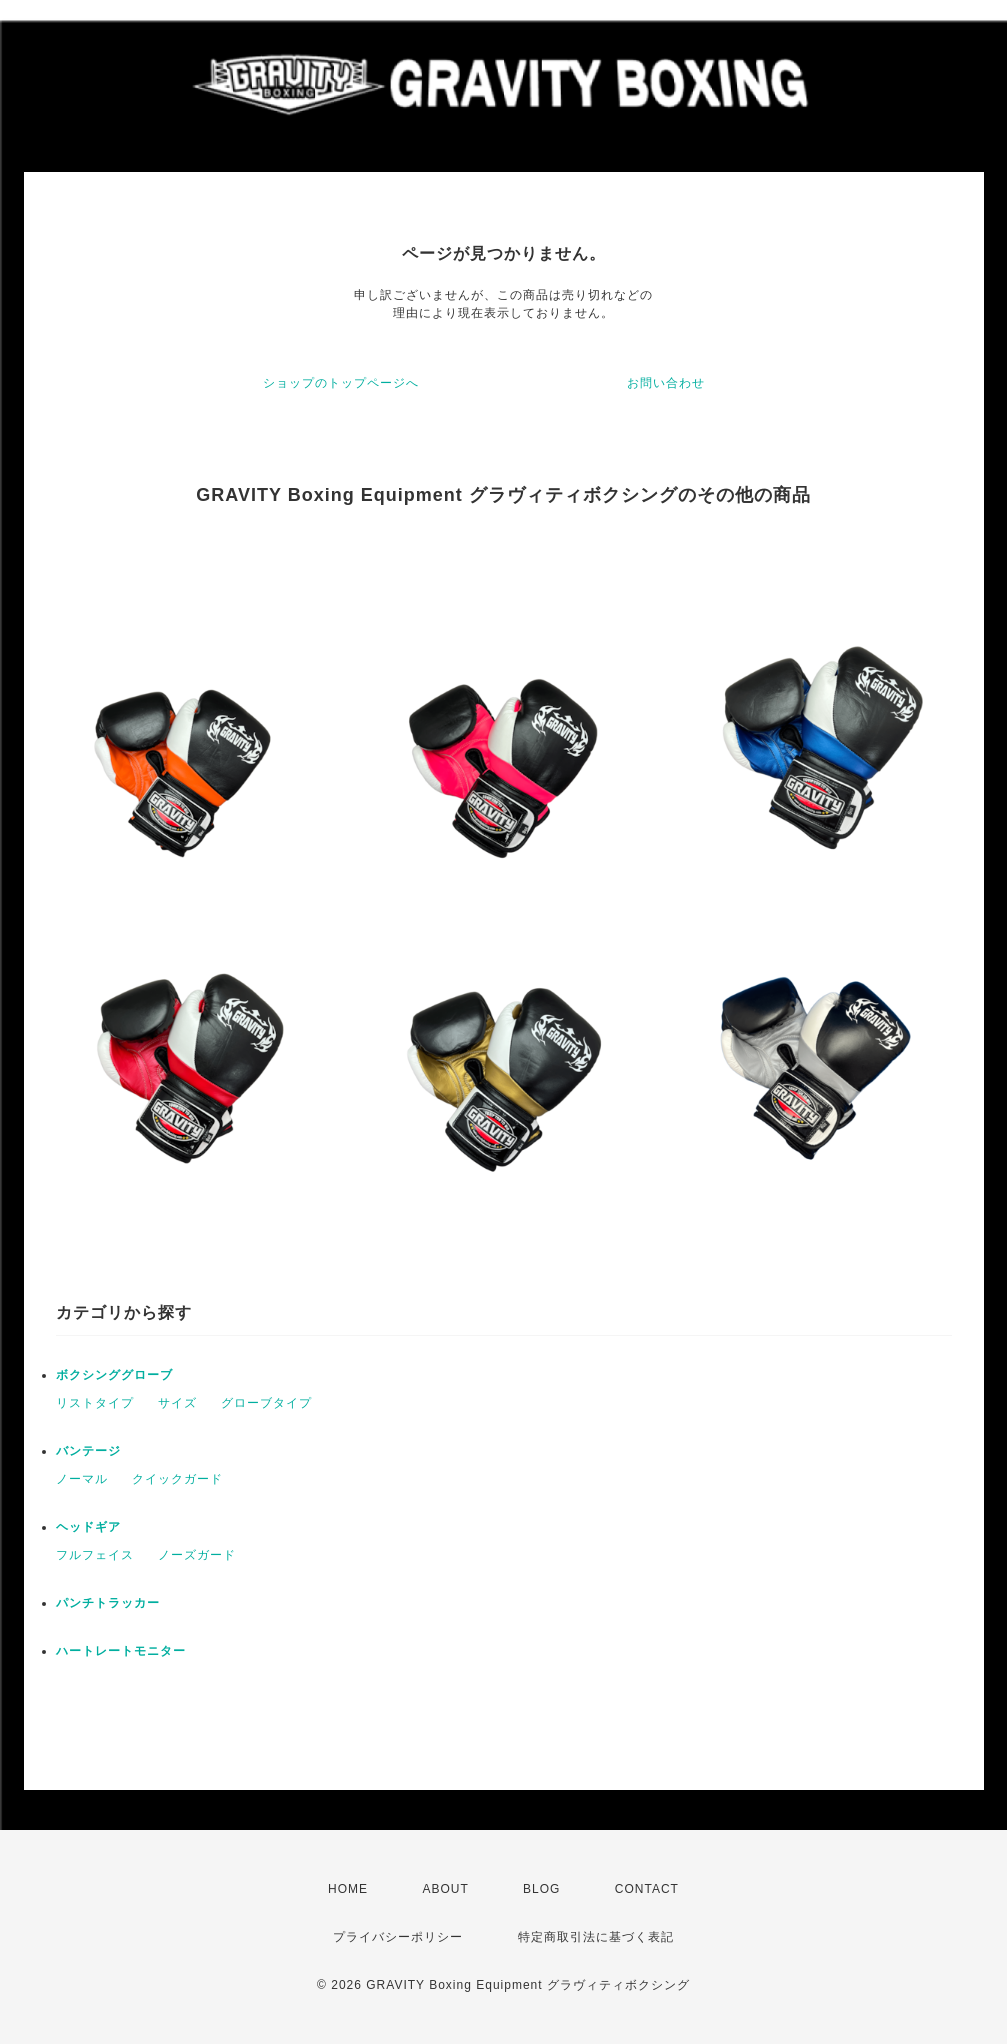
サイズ (177, 1403)
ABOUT (445, 1889)
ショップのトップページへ (341, 383)
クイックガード (177, 1479)
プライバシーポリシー (398, 1937)
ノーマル (82, 1479)
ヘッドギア (88, 1527)
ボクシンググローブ (114, 1375)
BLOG (541, 1889)
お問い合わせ (666, 383)
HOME (348, 1889)
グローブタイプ (266, 1403)
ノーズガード (197, 1555)
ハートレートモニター (121, 1651)
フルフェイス (95, 1555)
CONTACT (647, 1889)
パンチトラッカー (108, 1603)
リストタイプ (95, 1403)
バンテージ (88, 1451)
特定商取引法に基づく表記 (596, 1937)
